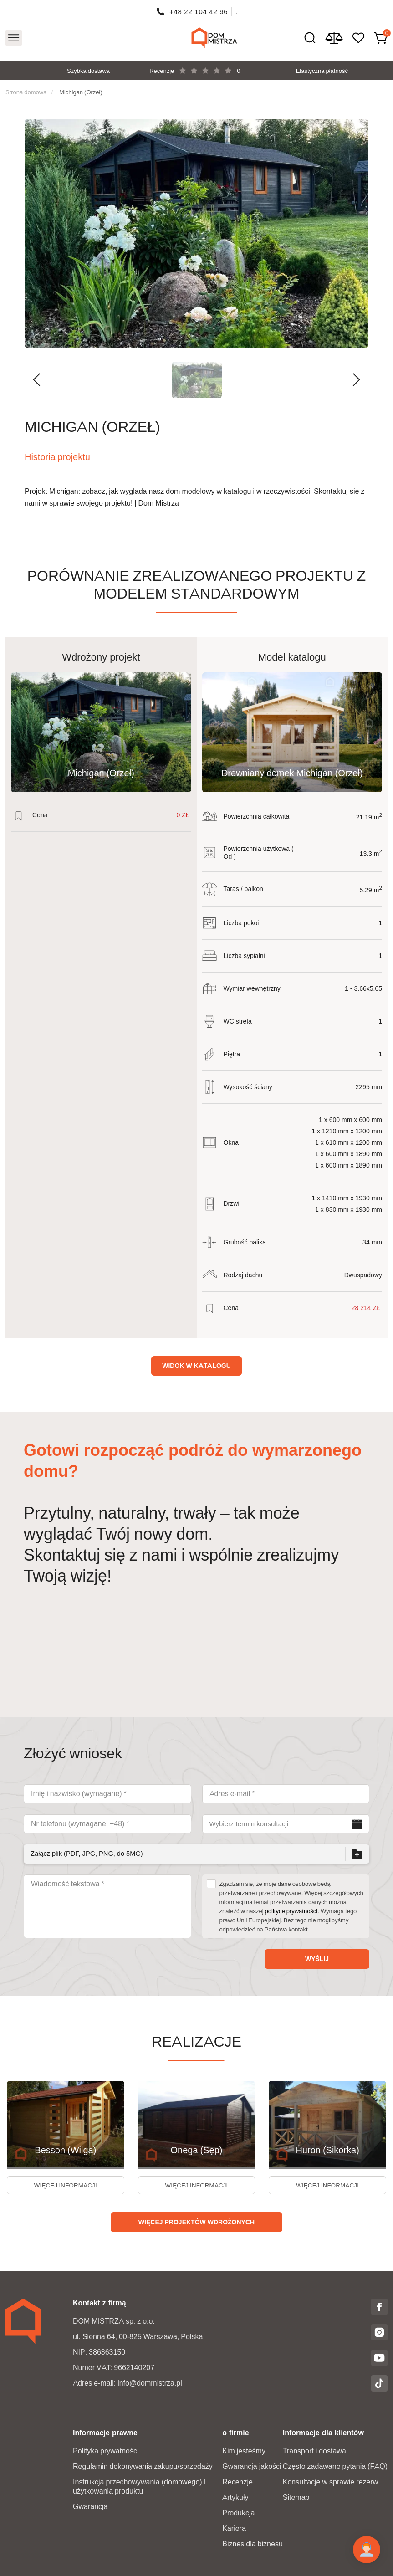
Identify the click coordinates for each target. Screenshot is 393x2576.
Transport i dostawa (314, 2451)
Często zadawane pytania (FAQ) (335, 2466)
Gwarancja (90, 2506)
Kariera (234, 2528)
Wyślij (317, 1959)
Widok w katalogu (196, 1366)
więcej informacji (65, 2186)
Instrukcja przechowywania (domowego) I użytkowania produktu (139, 2486)
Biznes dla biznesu (252, 2544)
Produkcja (238, 2513)
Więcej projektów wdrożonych (196, 2225)
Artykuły (235, 2497)
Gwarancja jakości (251, 2466)
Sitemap (296, 2497)
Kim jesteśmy (243, 2451)
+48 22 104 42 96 (198, 11)
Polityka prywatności (106, 2451)
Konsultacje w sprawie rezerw (330, 2482)
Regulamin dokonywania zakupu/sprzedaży (143, 2466)
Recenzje (237, 2482)
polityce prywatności (291, 1911)
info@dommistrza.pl (149, 2383)
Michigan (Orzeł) (80, 92)
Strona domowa (25, 92)
